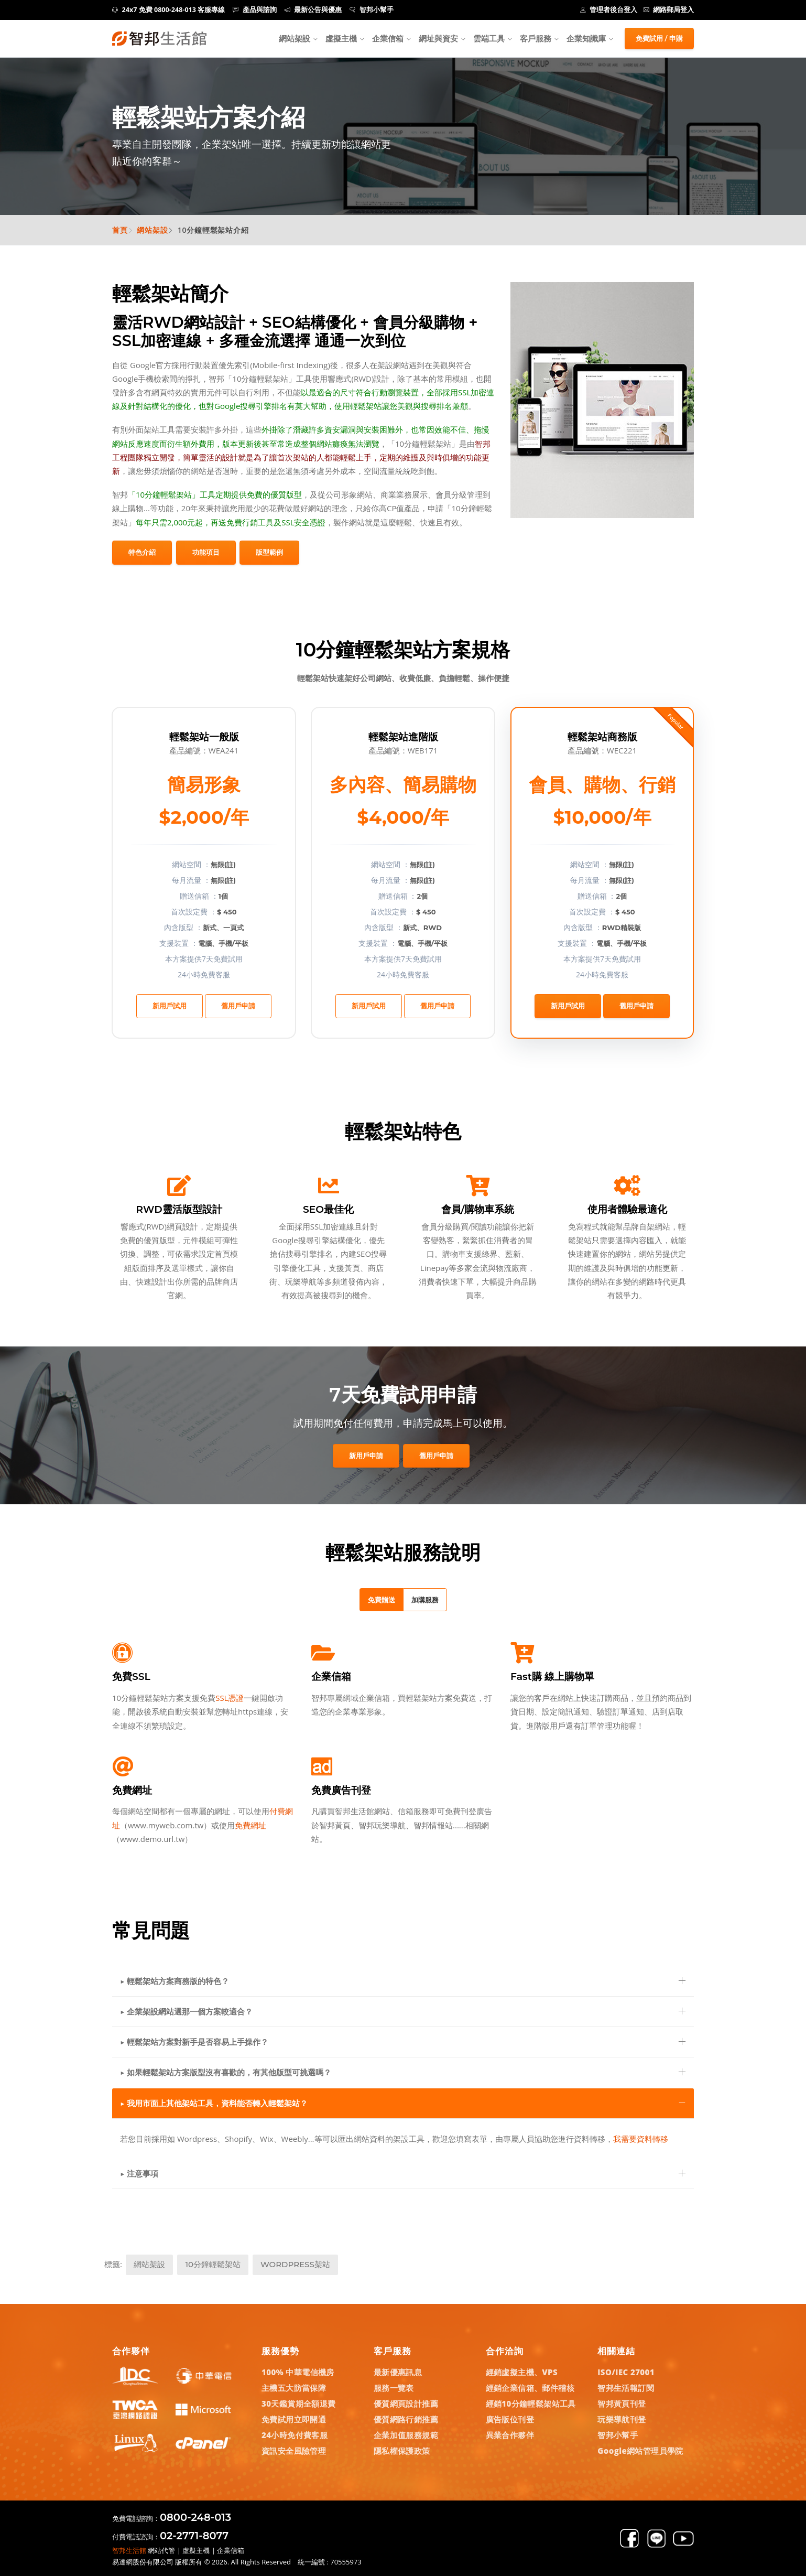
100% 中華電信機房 (298, 2372)
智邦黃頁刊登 (621, 2403)
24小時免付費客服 (295, 2435)
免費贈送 (381, 1600)
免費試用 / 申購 (659, 38)
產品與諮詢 (255, 9)
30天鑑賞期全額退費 (299, 2403)
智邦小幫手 (372, 9)
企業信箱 (388, 38)
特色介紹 (142, 552)
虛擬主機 (341, 38)
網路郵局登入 (669, 9)
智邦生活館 (129, 2550)
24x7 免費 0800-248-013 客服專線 (168, 9)
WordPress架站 (295, 2264)
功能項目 (206, 552)
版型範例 (269, 552)
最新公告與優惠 (313, 9)
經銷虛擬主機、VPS (522, 2372)
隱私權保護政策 (402, 2450)
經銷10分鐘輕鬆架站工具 (531, 2403)
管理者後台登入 (609, 9)
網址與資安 (438, 38)
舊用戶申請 (238, 1005)
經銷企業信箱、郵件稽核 (530, 2388)
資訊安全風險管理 (294, 2450)
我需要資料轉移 (640, 2138)
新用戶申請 (366, 1455)
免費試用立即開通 (294, 2419)
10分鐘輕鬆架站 (213, 2264)
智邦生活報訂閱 (625, 2388)
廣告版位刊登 (510, 2419)
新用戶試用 (170, 1005)
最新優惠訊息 (398, 2372)
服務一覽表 (394, 2388)
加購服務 (425, 1600)
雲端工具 (489, 38)
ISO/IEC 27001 (626, 2372)
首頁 (120, 230)
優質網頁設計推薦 (406, 2403)
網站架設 (294, 38)
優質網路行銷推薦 (406, 2419)
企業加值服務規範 (406, 2435)
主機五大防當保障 (294, 2388)
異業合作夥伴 (510, 2435)
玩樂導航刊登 (621, 2419)
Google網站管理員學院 (640, 2450)
